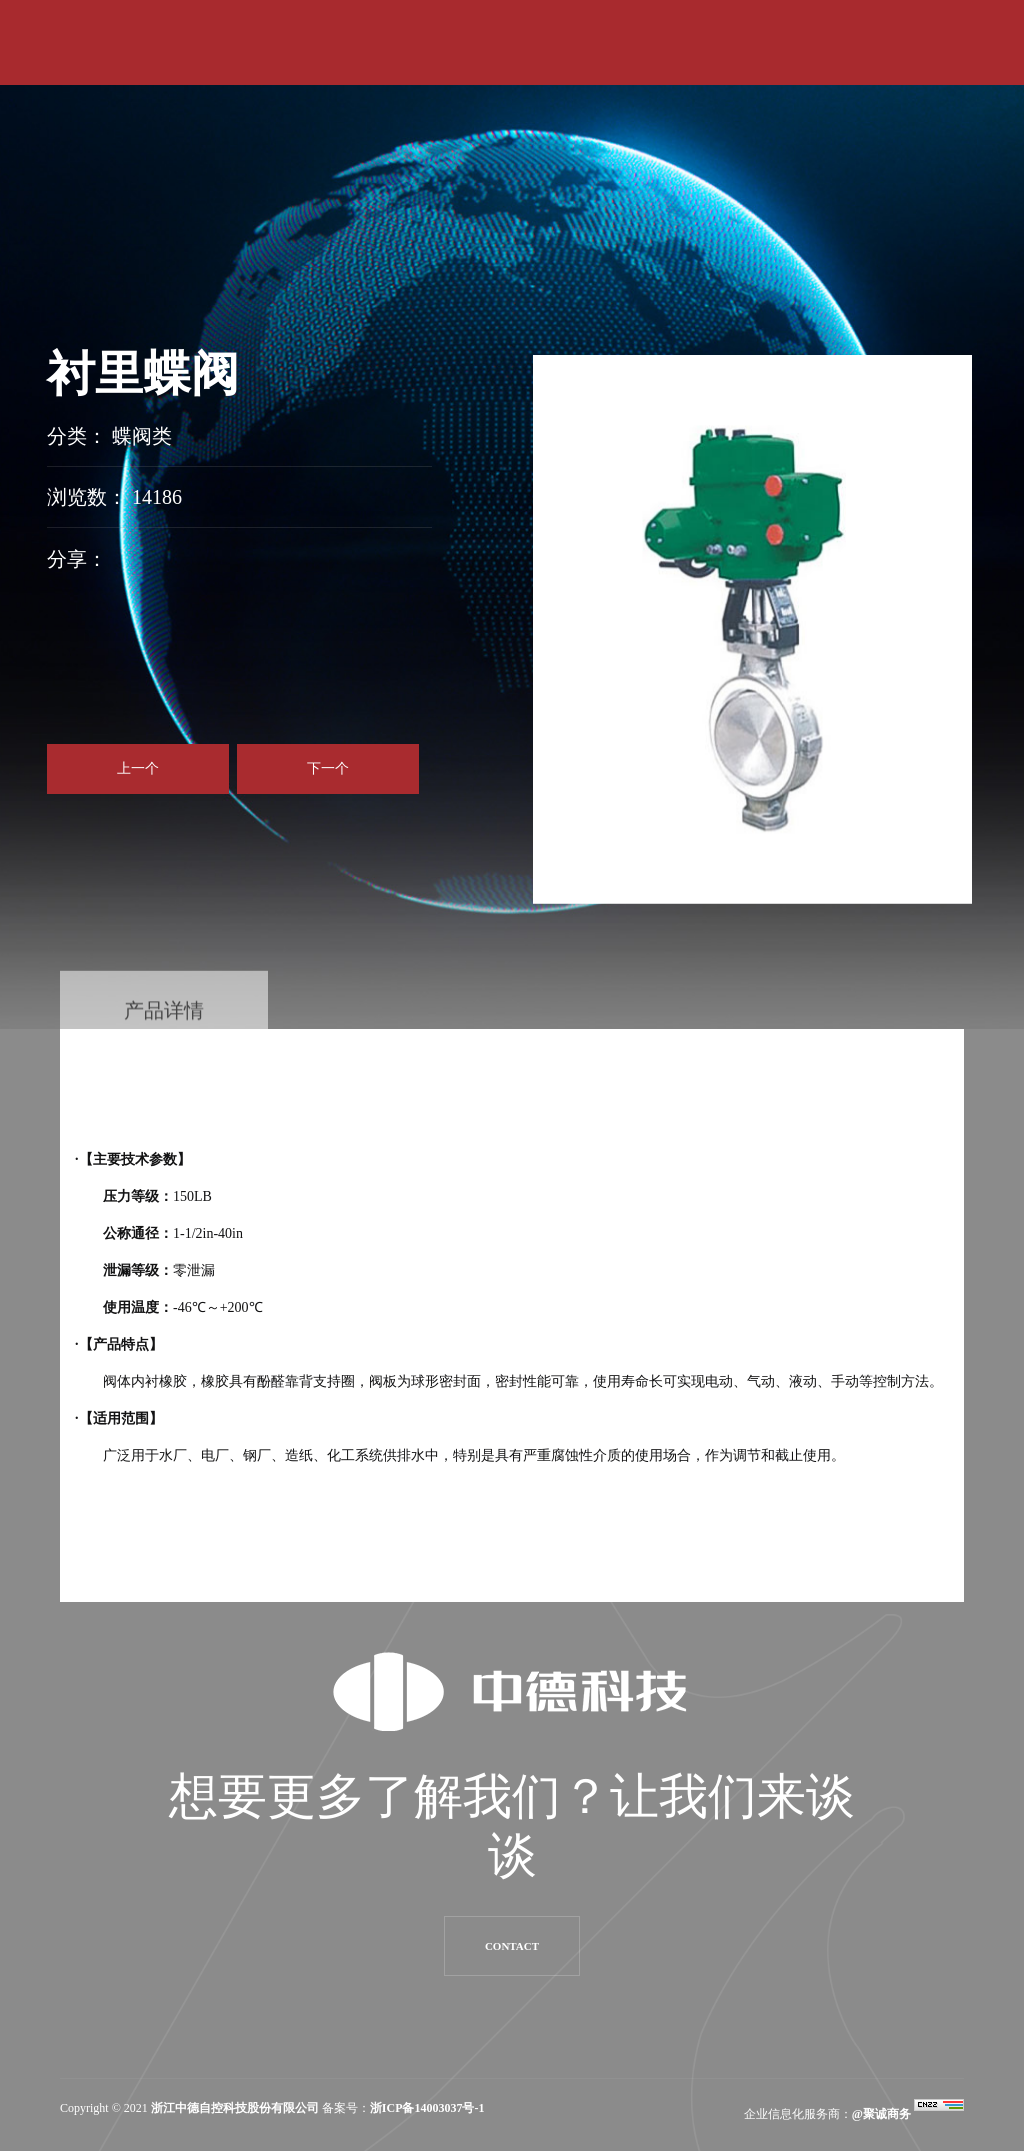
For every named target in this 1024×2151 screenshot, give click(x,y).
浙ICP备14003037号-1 (427, 2108)
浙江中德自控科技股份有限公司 (235, 2108)
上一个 (138, 768)
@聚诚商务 (881, 2114)
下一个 (328, 768)
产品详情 (164, 1030)
